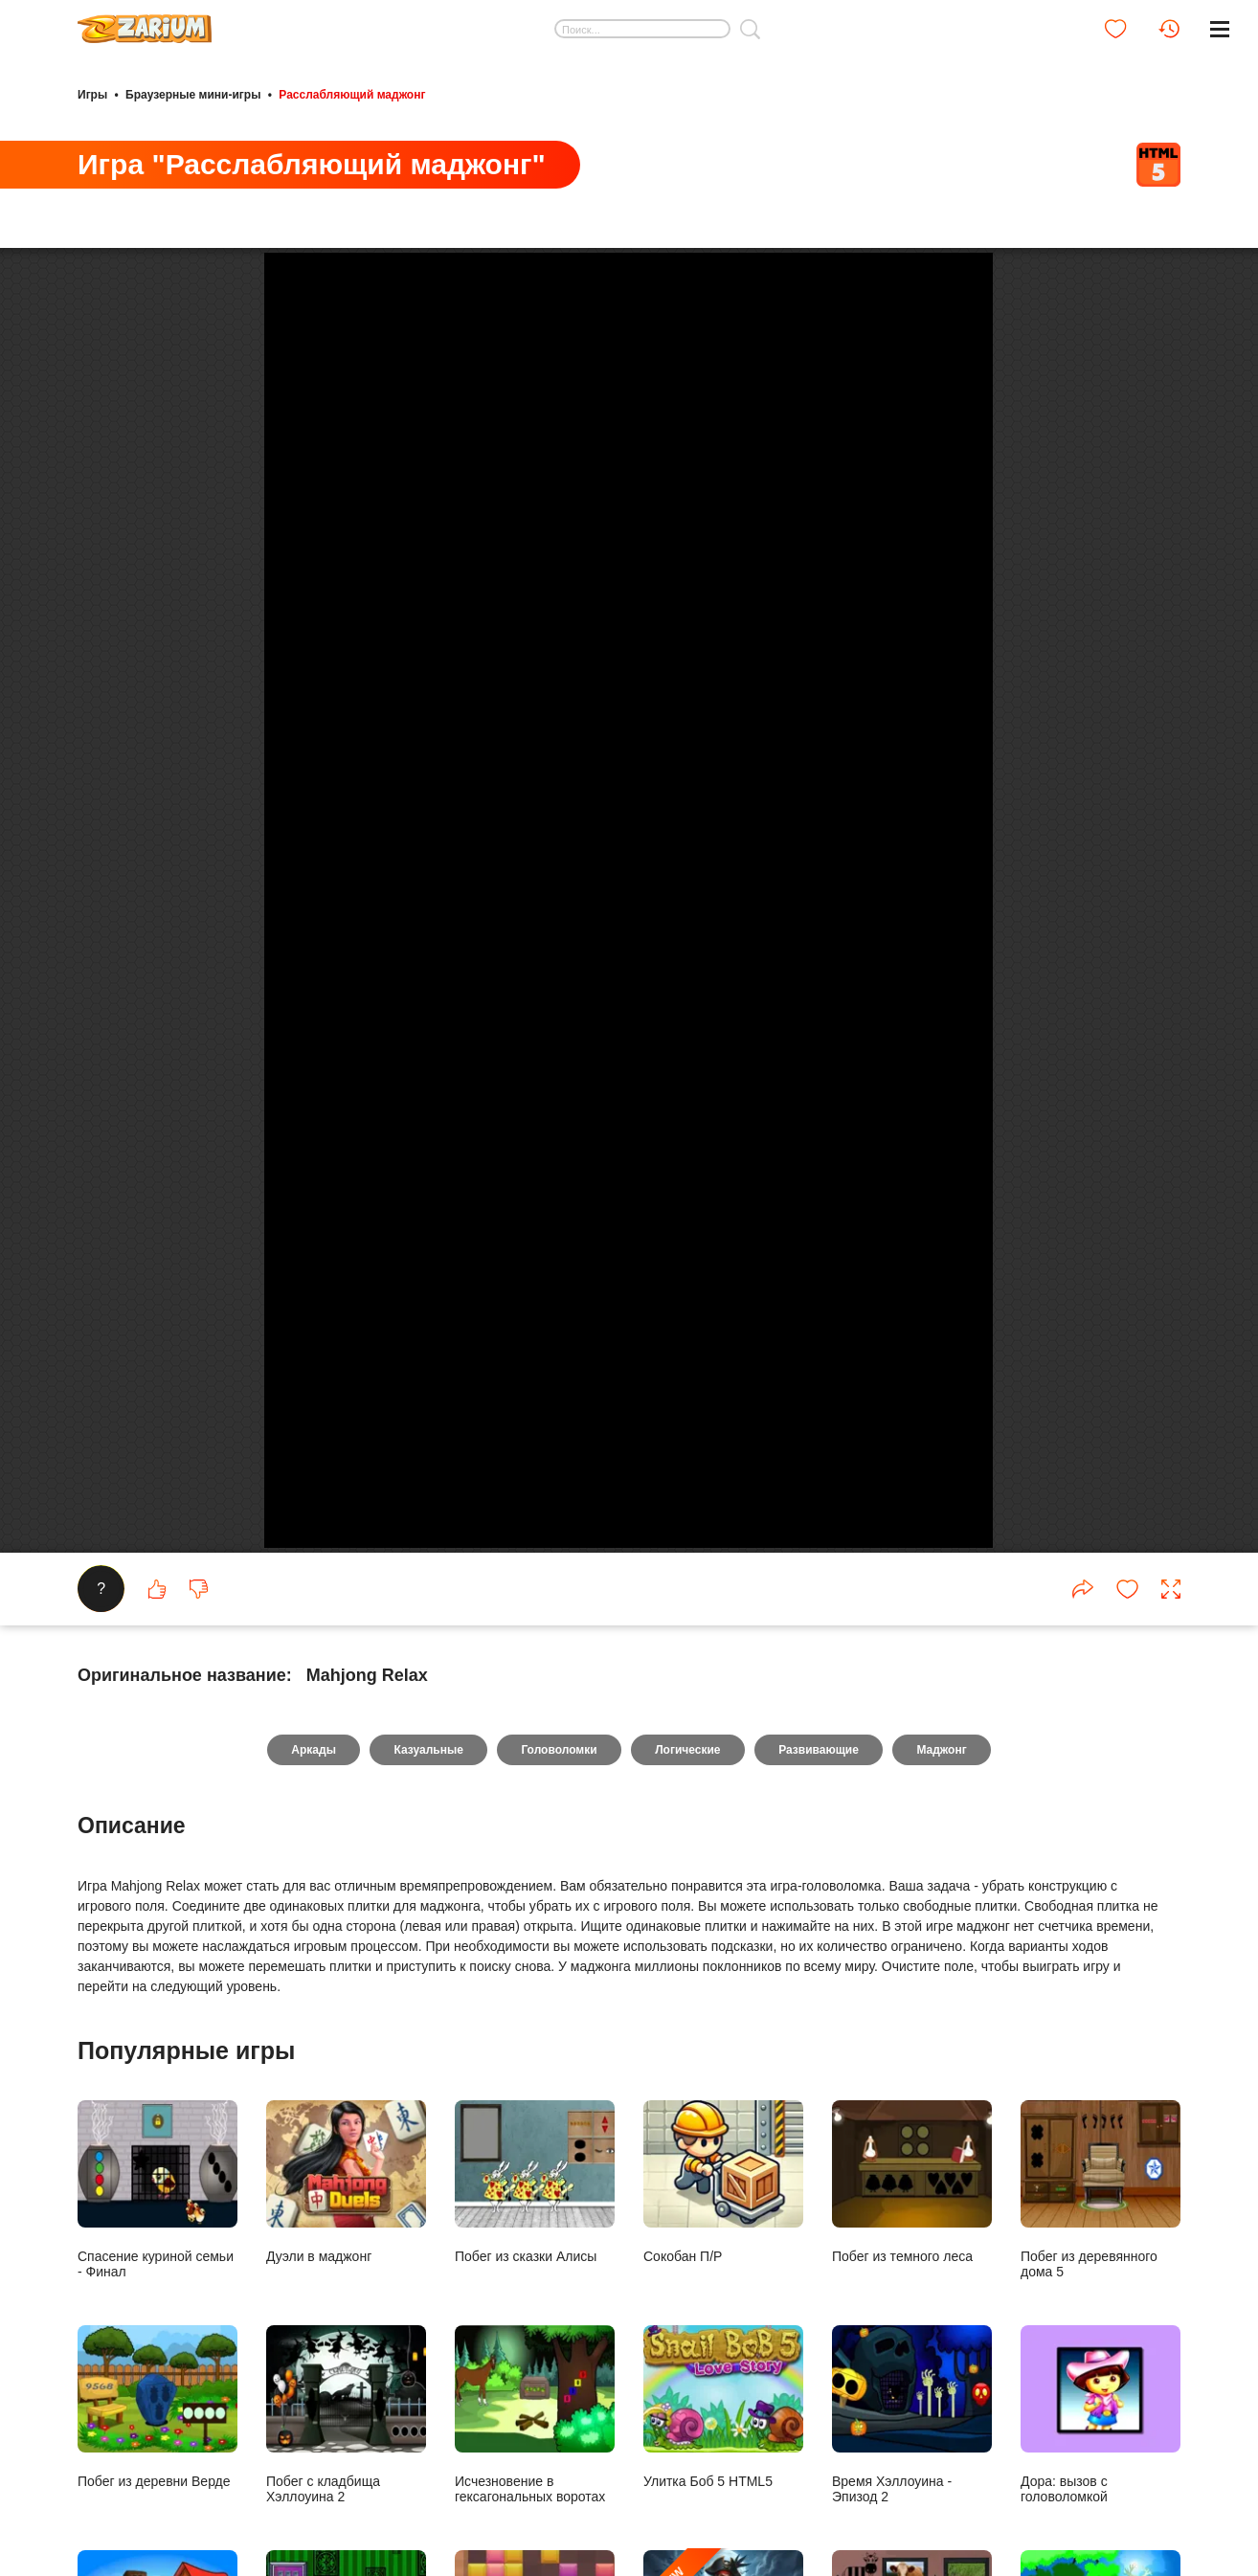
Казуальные (426, 2295)
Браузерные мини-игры (192, 94)
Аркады (310, 2295)
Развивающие (820, 2295)
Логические (688, 2295)
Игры (92, 94)
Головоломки (558, 2295)
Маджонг (945, 2295)
